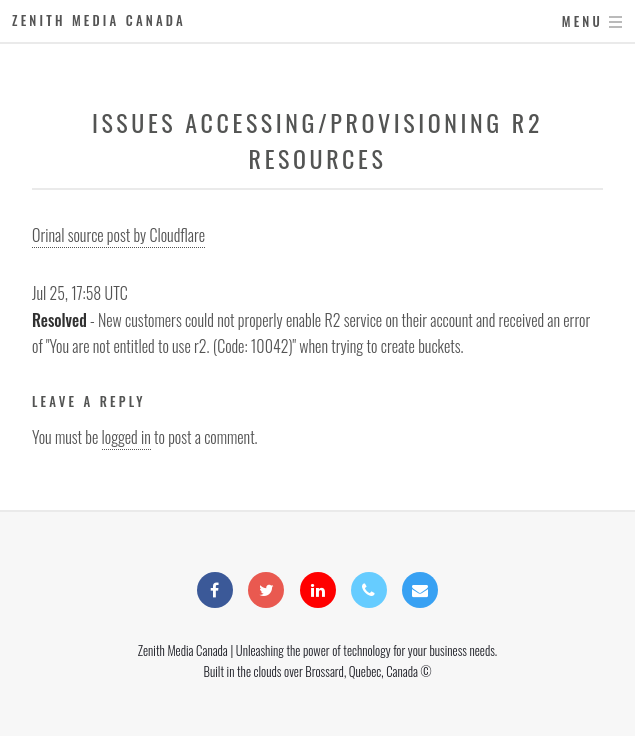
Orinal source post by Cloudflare (118, 235)
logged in (126, 437)
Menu (582, 21)
